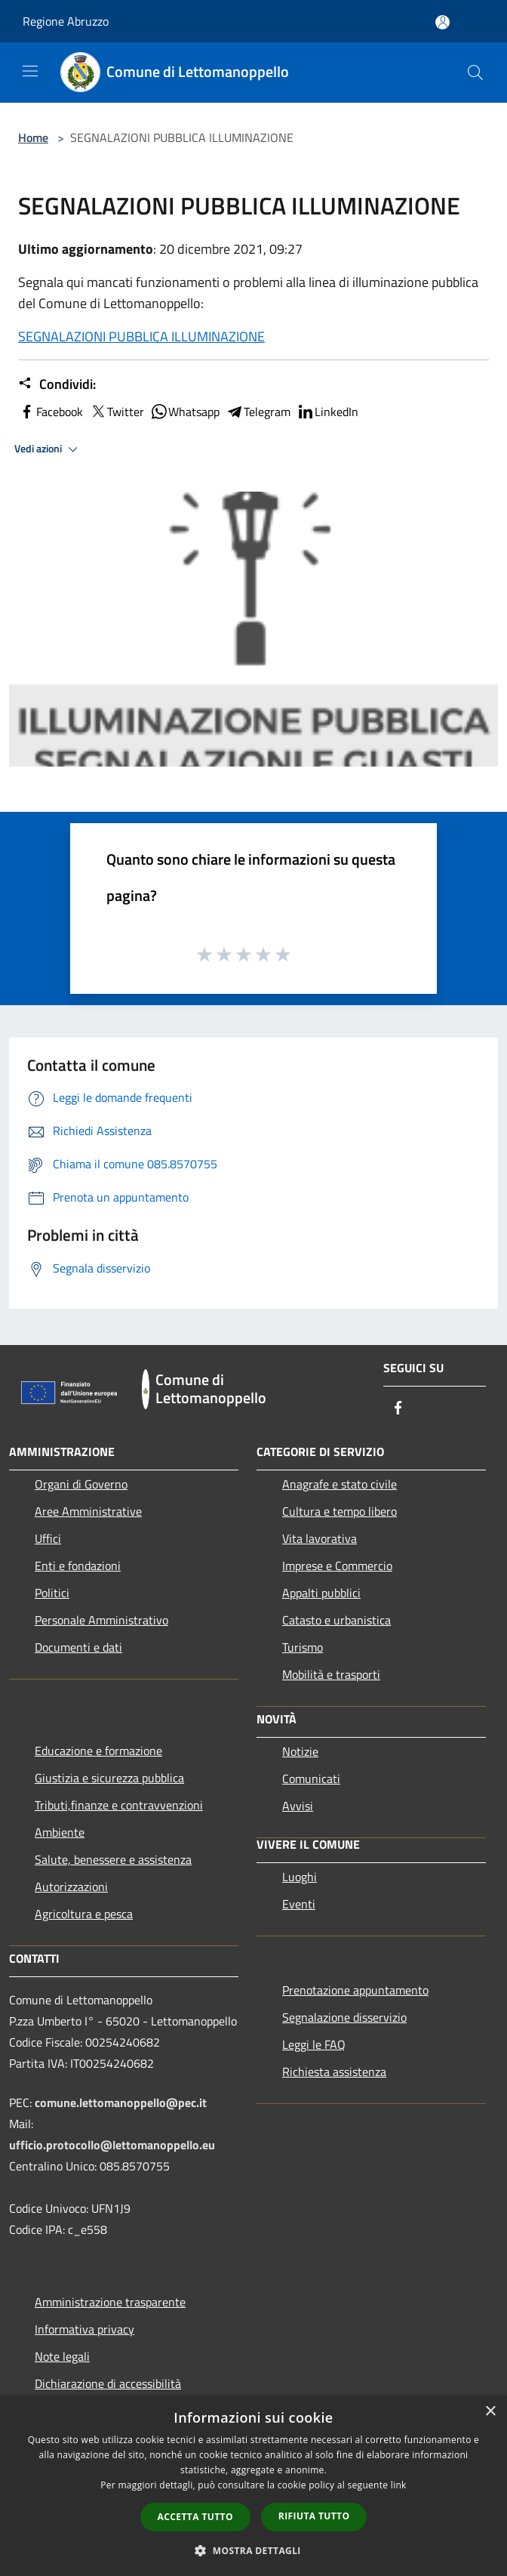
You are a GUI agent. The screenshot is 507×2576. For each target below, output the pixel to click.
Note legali (62, 2356)
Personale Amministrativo (101, 1620)
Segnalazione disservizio (344, 2017)
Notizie (300, 1751)
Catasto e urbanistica (336, 1620)
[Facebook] (398, 1409)
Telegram (258, 412)
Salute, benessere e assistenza (113, 1859)
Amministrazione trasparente (110, 2302)
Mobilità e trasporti (331, 1674)
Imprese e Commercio (337, 1565)
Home (33, 137)
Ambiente (59, 1832)
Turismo (302, 1647)
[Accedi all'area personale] (442, 22)
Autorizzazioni (71, 1886)
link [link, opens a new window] (399, 2485)
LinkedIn (327, 412)
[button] (253, 2550)
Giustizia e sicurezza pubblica (109, 1778)
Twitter (116, 412)
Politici (52, 1593)
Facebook (50, 412)
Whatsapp (185, 412)
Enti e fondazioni (78, 1565)
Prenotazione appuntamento (355, 1990)
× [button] (490, 2411)
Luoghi (299, 1877)
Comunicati (311, 1778)
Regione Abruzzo (66, 21)
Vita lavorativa (319, 1538)
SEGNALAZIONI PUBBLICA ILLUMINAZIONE (141, 336)
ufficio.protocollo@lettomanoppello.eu (112, 2145)
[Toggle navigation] (30, 71)
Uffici (48, 1538)
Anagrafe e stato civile (339, 1484)
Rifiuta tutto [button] (314, 2516)
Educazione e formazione (98, 1750)
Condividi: (57, 384)
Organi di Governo (81, 1484)
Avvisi (297, 1806)
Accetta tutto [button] (195, 2516)
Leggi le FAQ (314, 2044)
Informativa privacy (84, 2329)
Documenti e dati (78, 1647)
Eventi (298, 1904)
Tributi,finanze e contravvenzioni (119, 1805)
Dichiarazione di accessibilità (108, 2383)
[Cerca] (475, 72)
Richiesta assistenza (334, 2071)
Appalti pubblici (321, 1593)
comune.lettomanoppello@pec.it (121, 2102)
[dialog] (253, 2486)
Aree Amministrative (88, 1511)
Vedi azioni (48, 449)
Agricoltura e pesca (84, 1914)
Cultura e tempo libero (339, 1511)
